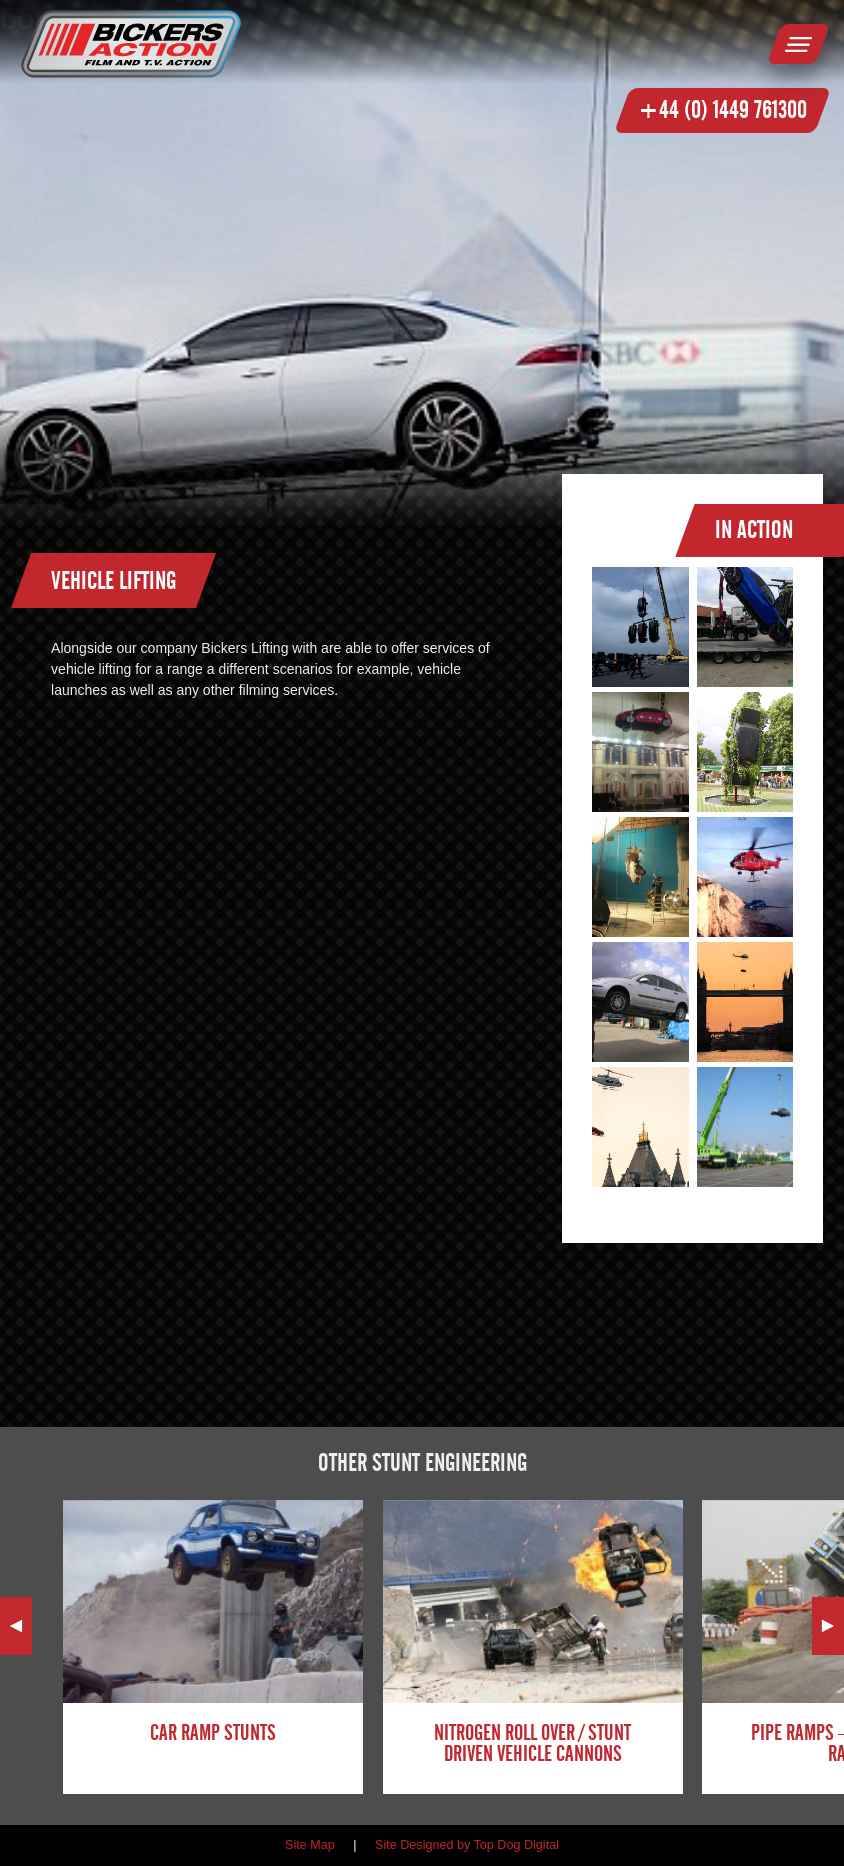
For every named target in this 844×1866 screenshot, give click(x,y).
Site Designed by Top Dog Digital (467, 1845)
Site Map (310, 1845)
